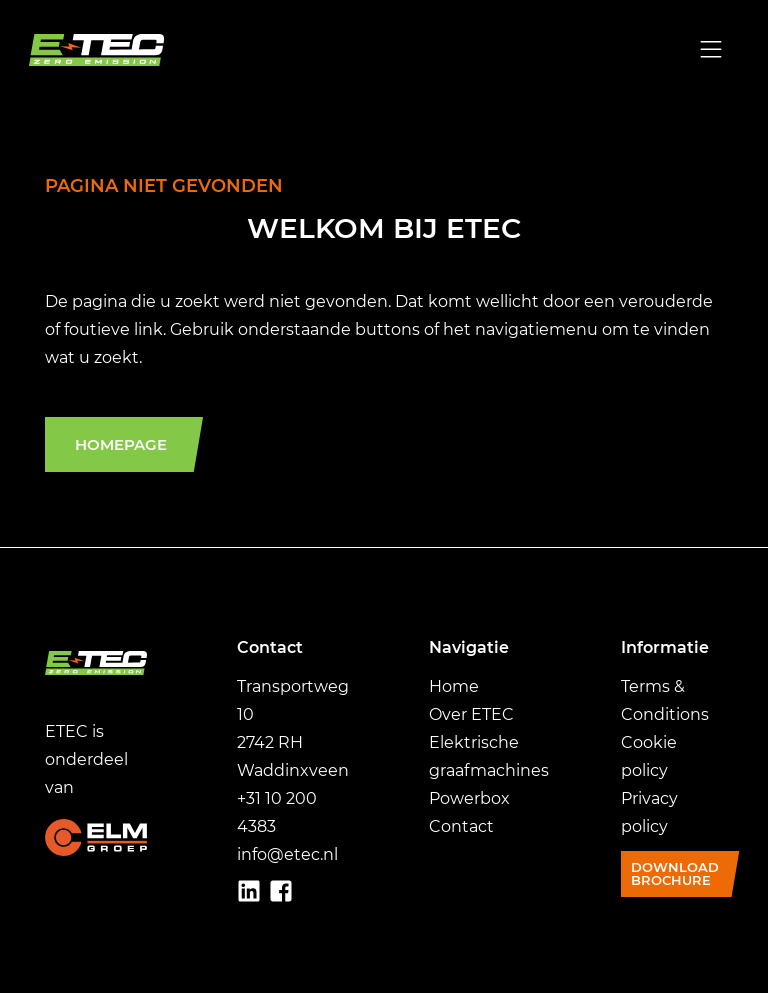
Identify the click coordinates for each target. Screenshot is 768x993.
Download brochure (675, 873)
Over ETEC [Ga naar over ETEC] (471, 714)
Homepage (121, 444)
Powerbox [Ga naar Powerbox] (469, 798)
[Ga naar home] (105, 50)
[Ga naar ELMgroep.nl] (96, 837)
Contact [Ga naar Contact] (461, 826)
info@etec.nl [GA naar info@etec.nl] (287, 854)
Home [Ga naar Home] (454, 686)
